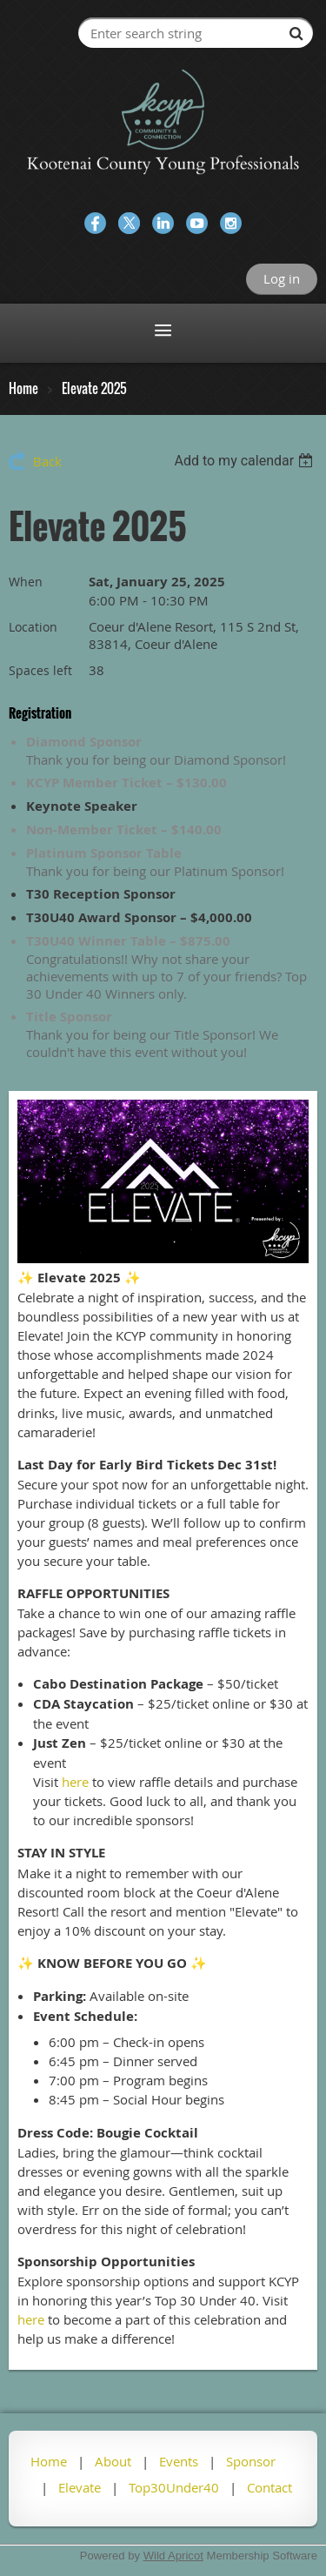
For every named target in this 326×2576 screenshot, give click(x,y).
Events (178, 2461)
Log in (281, 278)
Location (33, 627)
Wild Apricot (173, 2555)
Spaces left (40, 670)
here (75, 1781)
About (113, 2461)
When (26, 581)
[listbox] (245, 461)
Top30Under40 (174, 2487)
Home (23, 388)
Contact (269, 2487)
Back (47, 461)
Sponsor (251, 2461)
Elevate (79, 2487)
